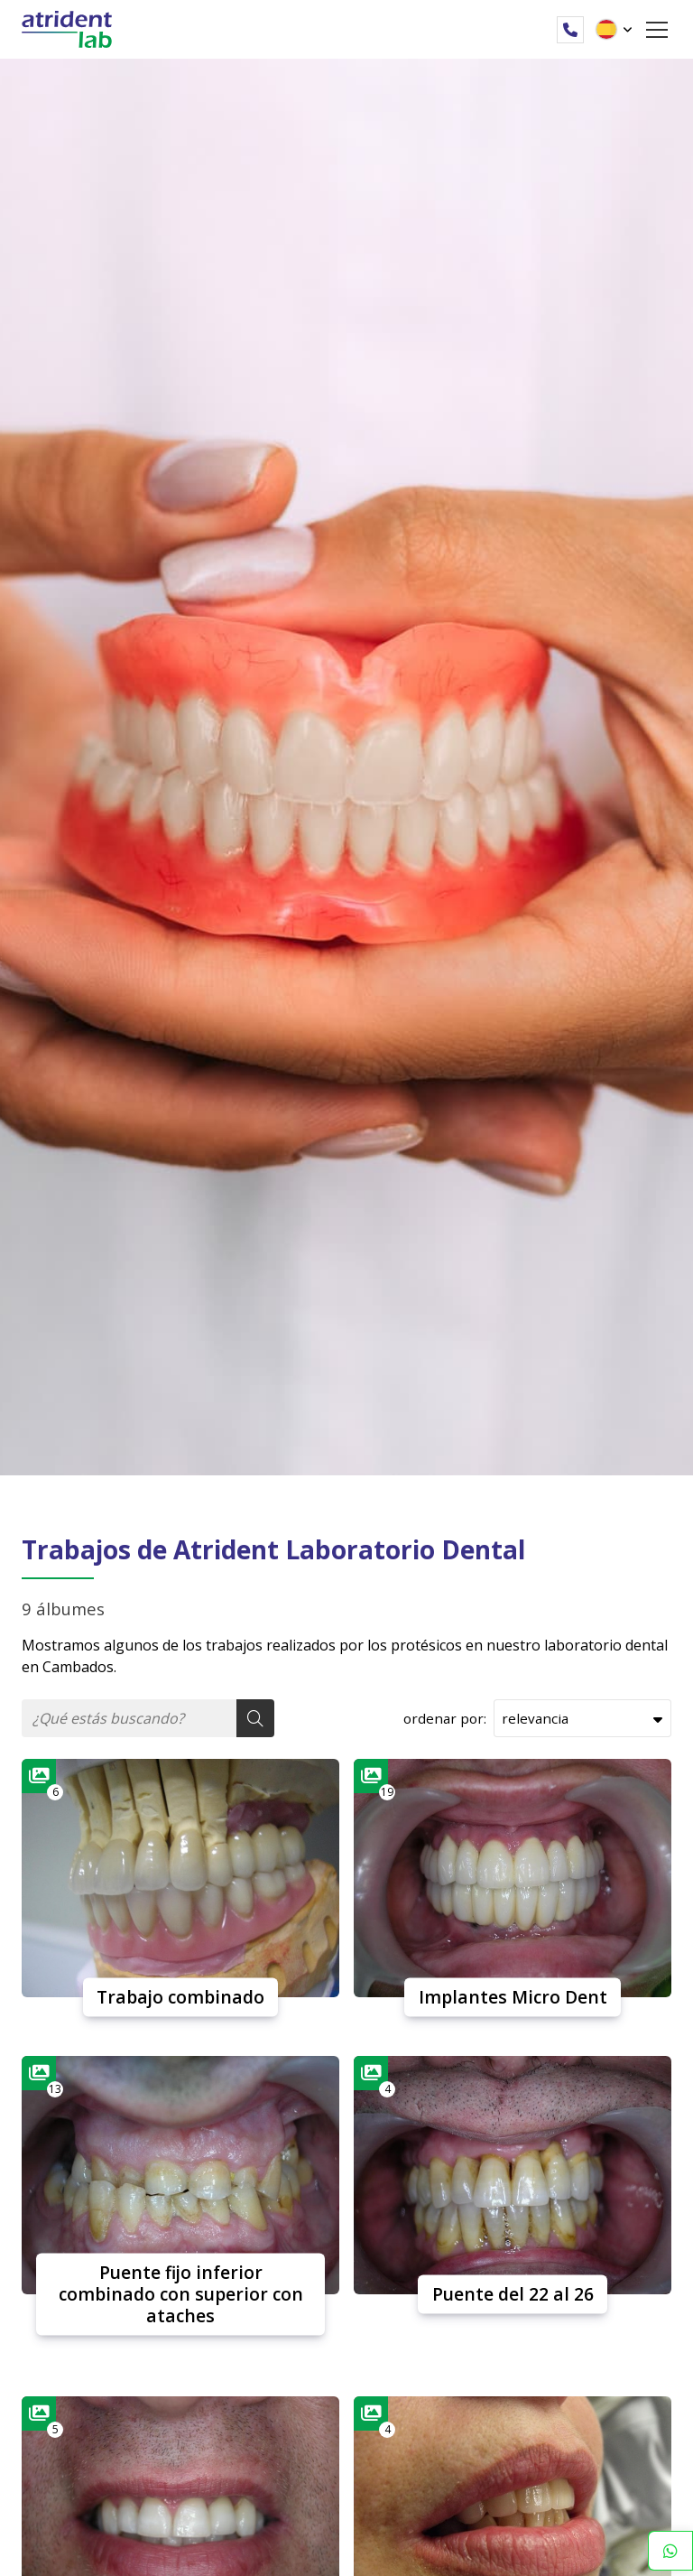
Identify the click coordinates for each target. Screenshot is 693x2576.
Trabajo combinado (180, 1997)
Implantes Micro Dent (513, 1997)
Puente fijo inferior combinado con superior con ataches (181, 2294)
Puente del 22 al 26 (513, 2294)
